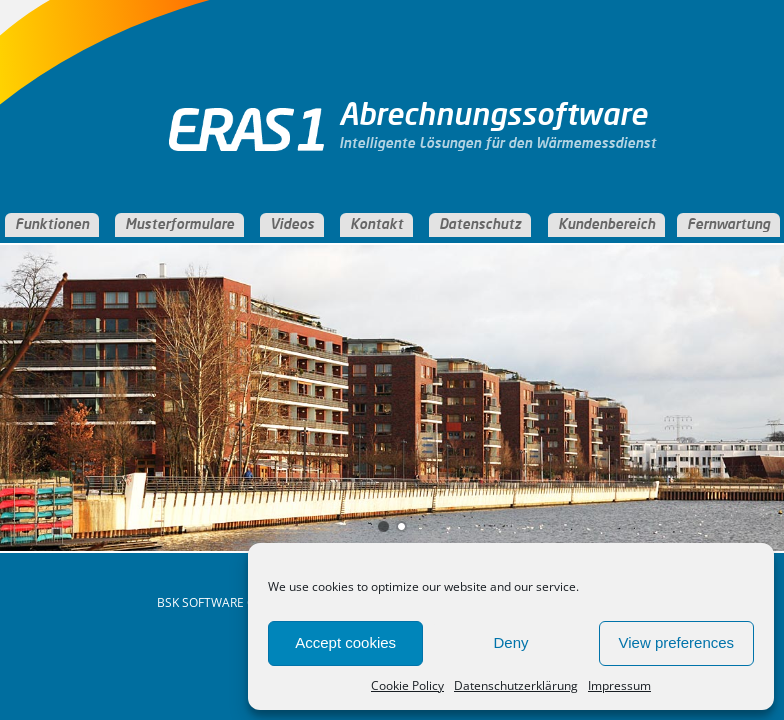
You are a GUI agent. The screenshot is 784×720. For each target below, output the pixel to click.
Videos (292, 225)
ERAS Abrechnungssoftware (254, 145)
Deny (510, 642)
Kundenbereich (606, 225)
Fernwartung (728, 225)
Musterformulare (179, 225)
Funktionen (52, 225)
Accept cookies (345, 642)
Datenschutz (480, 225)
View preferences (677, 642)
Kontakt (376, 225)
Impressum (619, 685)
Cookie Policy (407, 685)
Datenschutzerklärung (516, 685)
